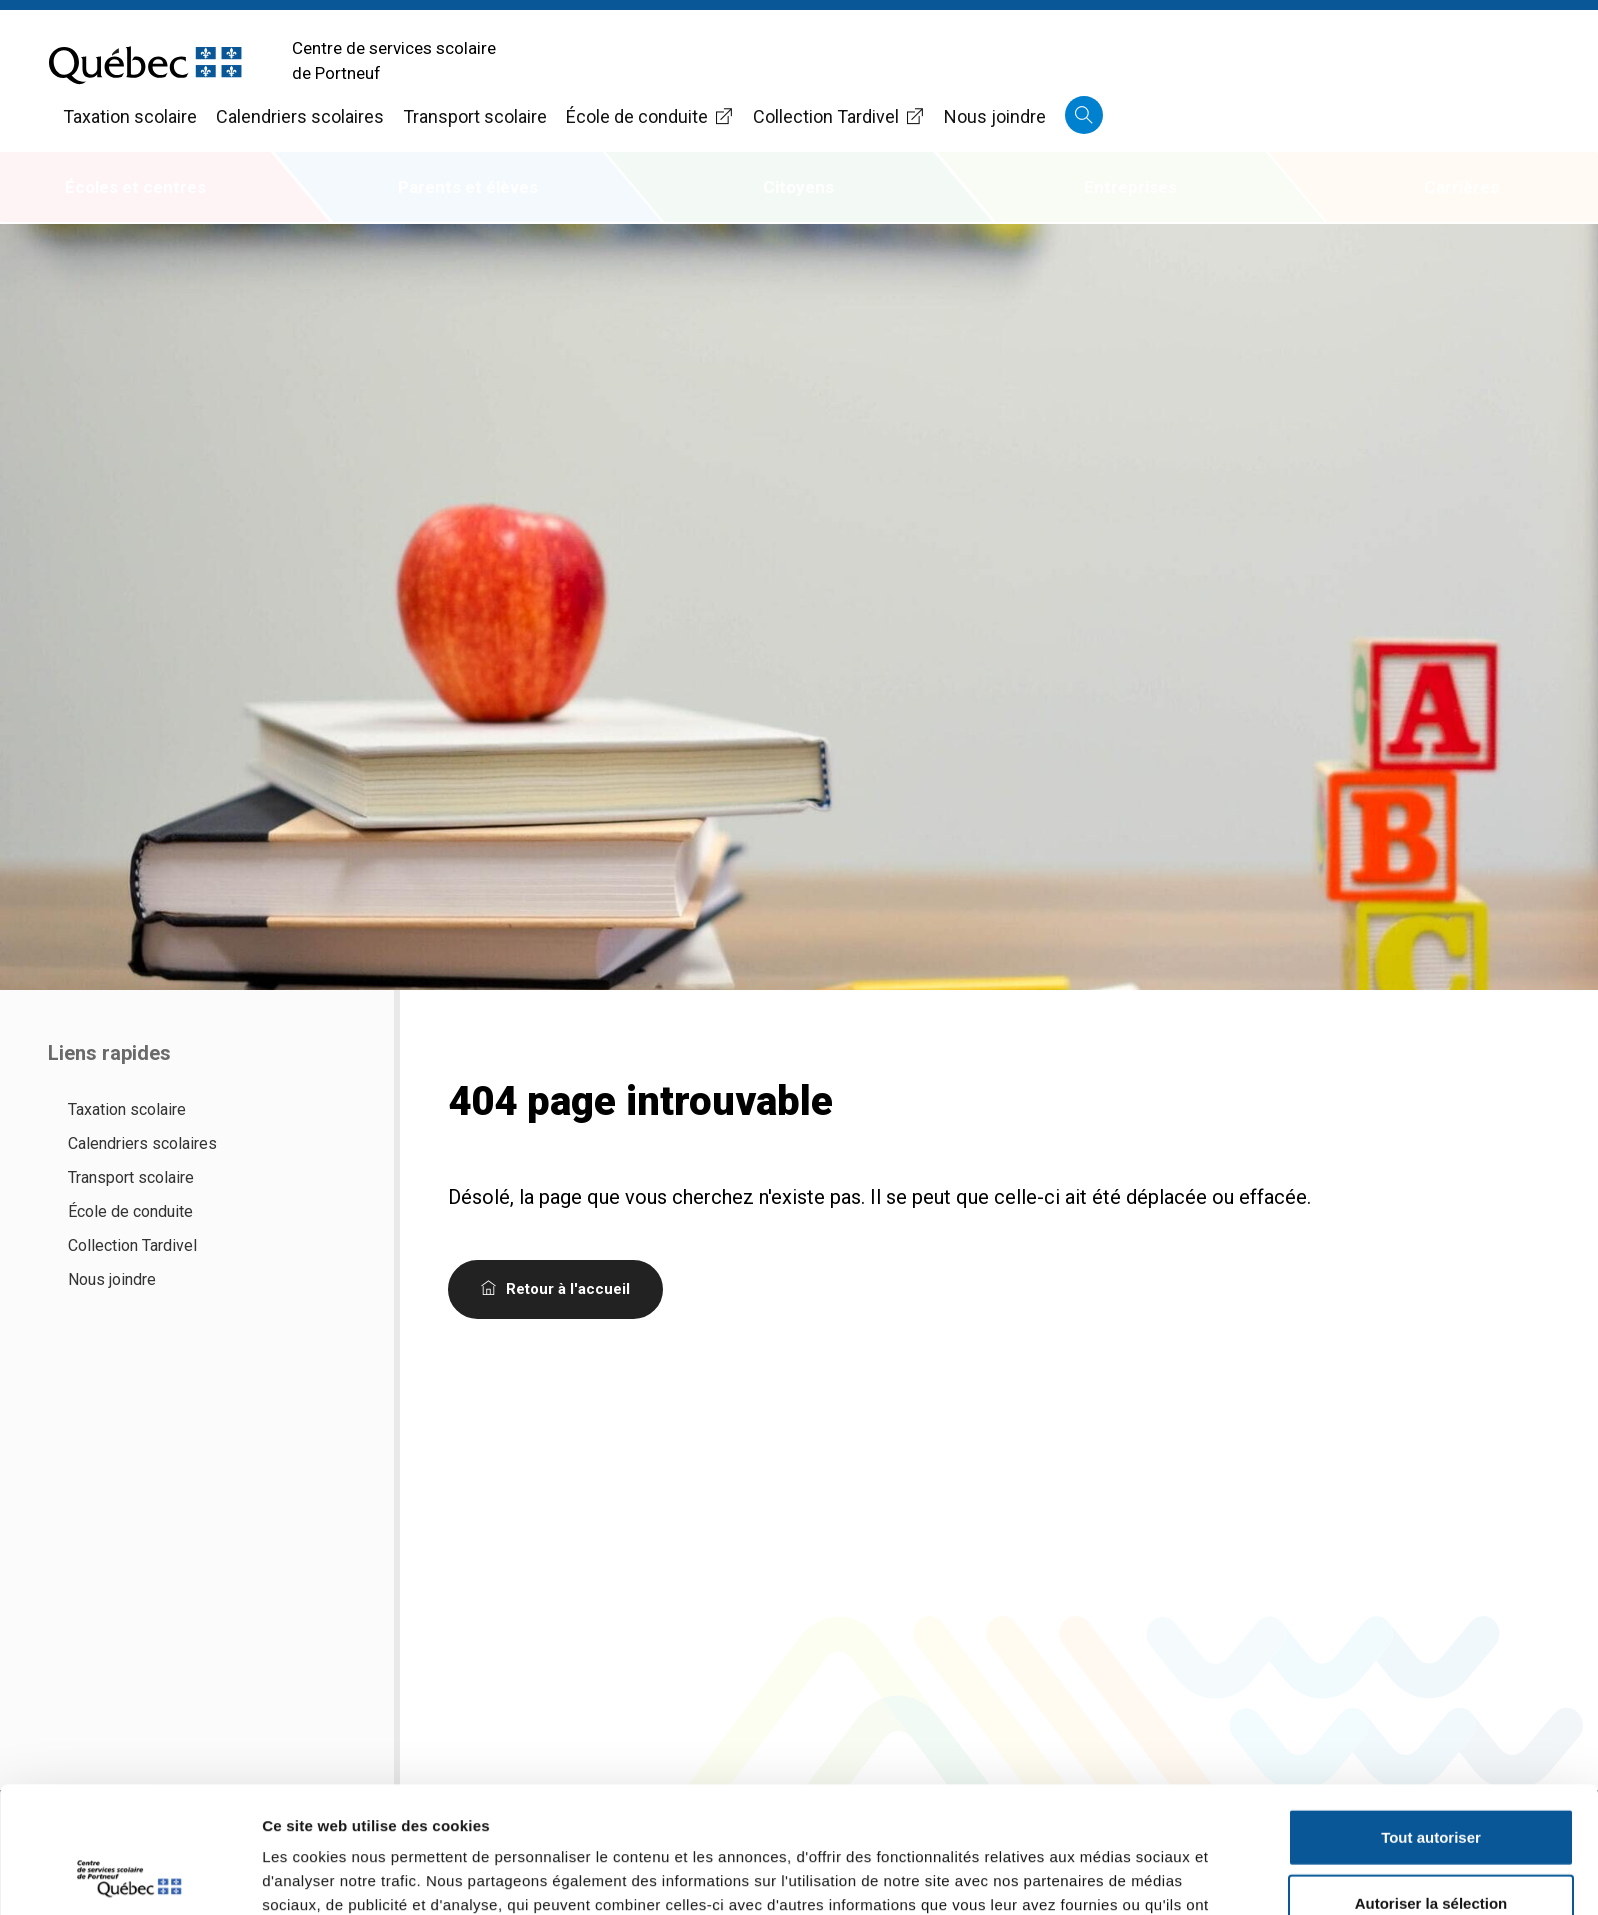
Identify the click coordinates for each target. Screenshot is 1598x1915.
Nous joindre (995, 116)
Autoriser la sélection (1431, 1784)
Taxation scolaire (130, 116)
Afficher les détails (1101, 1875)
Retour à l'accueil (555, 1289)
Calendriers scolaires (300, 116)
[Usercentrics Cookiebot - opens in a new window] (129, 1876)
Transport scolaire (475, 116)
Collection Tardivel (839, 116)
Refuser (1431, 1849)
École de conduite (650, 116)
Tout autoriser (1431, 1718)
